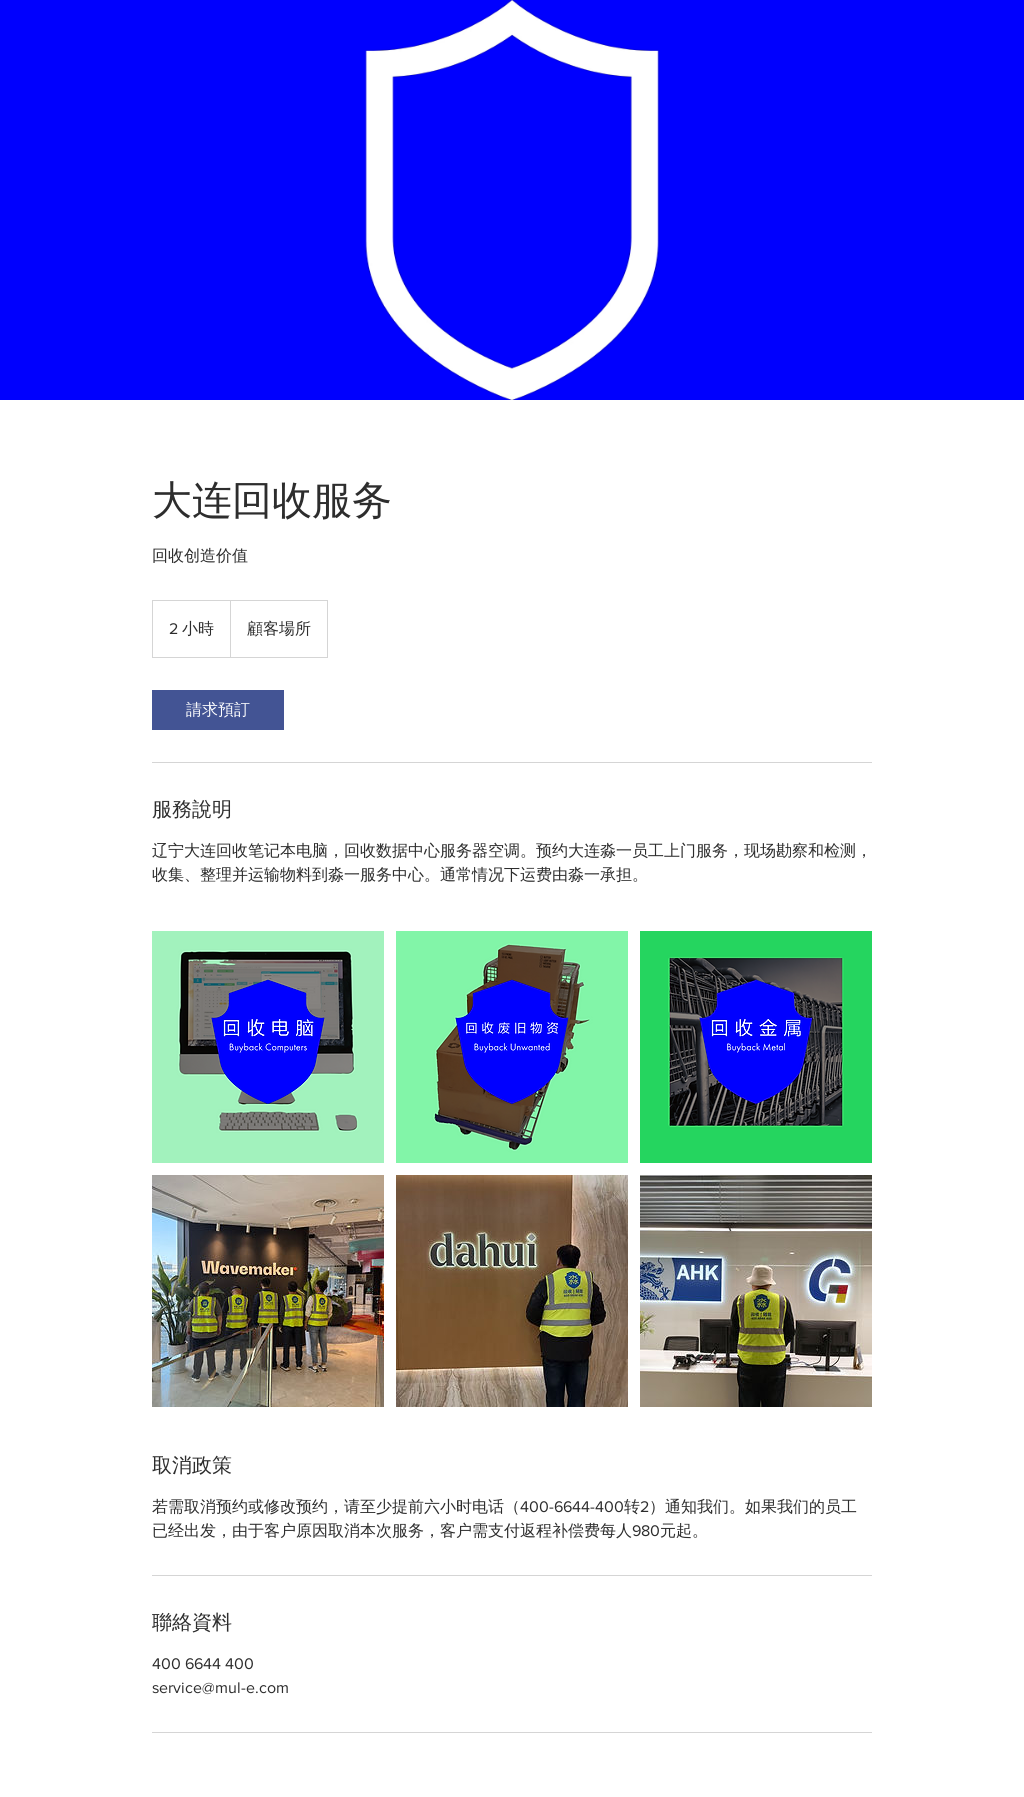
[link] (218, 710)
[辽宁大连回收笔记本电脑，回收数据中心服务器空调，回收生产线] (268, 1047)
